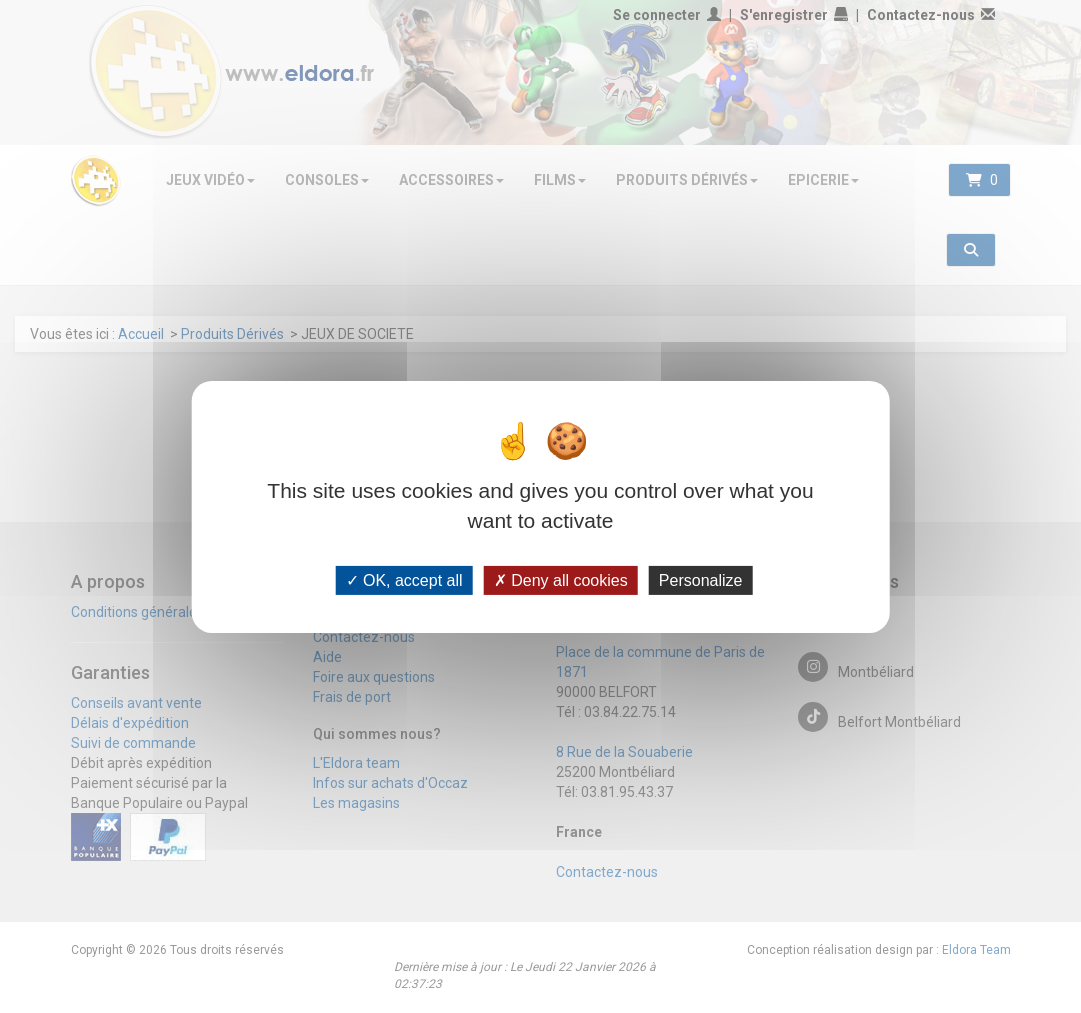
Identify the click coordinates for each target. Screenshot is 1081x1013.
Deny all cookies (561, 579)
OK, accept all (404, 579)
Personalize (701, 579)
